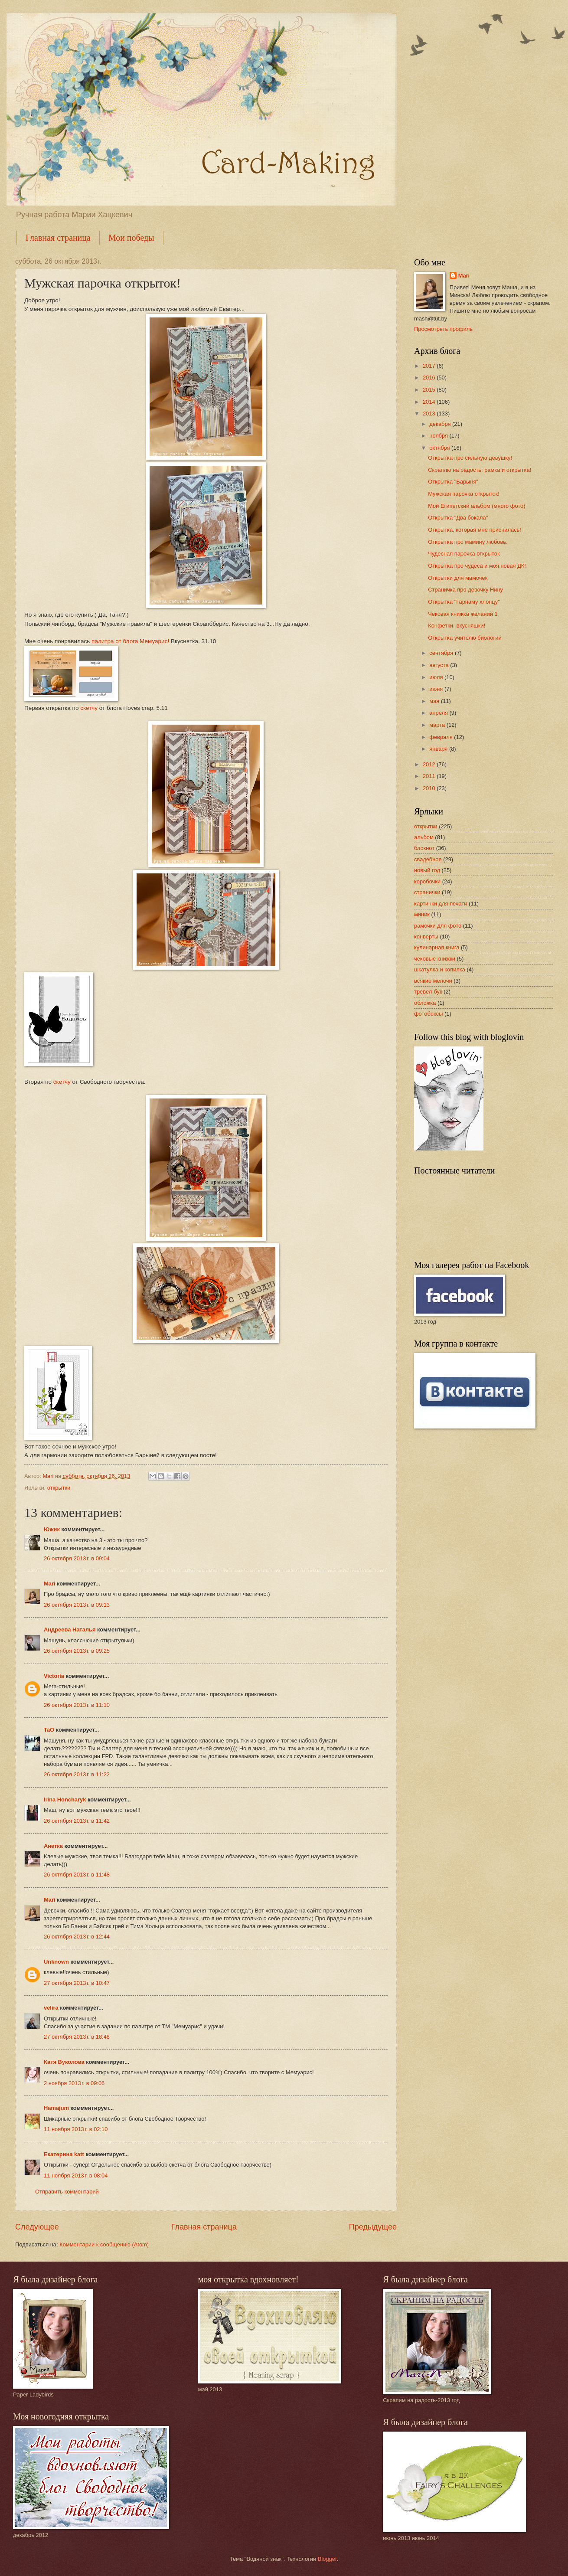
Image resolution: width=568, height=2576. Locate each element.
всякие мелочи (433, 980)
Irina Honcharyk (65, 1799)
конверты (426, 936)
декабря (440, 424)
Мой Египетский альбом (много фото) (476, 506)
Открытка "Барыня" (453, 481)
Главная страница (58, 237)
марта (437, 725)
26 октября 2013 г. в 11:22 (77, 1774)
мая (435, 701)
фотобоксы (428, 1013)
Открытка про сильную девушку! (470, 457)
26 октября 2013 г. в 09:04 (77, 1558)
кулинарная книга (436, 947)
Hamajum (56, 2108)
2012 (430, 764)
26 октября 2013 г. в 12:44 (77, 1936)
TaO (49, 1729)
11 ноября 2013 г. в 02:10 (76, 2129)
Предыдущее (373, 2227)
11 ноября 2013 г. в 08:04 (76, 2175)
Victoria (54, 1676)
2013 (430, 413)
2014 (430, 402)
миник (422, 914)
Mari (49, 1583)
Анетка (53, 1846)
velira (51, 2007)
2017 (430, 366)
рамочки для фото (437, 925)
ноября (439, 435)
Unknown (56, 1961)
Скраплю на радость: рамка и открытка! (479, 470)
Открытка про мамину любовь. (467, 542)
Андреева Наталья (69, 1629)
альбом (424, 837)
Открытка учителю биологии (464, 637)
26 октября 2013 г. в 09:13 (77, 1605)
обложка (425, 1003)
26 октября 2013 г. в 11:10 (77, 1705)
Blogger (327, 2559)
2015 (430, 389)
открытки (59, 1487)
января (439, 748)
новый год (427, 870)
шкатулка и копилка (439, 969)
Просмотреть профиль (443, 329)
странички (427, 892)
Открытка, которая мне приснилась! (474, 529)
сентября (442, 653)
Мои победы (131, 237)
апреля (439, 712)
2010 (430, 788)
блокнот (424, 848)
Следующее (37, 2227)
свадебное (428, 859)
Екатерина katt (64, 2154)
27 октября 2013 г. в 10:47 (77, 1983)
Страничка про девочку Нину (465, 589)
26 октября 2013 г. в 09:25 (77, 1651)
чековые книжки (434, 958)
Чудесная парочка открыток (463, 553)
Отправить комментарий (67, 2191)
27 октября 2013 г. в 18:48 (77, 2036)
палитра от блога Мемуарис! (130, 641)
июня (436, 689)
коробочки (427, 881)
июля (436, 677)
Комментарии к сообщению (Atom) (104, 2244)
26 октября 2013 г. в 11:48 (77, 1874)
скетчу (89, 708)
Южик (52, 1529)
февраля (441, 737)
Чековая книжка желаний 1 (463, 614)
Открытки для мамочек (457, 578)
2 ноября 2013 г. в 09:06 (74, 2083)
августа (439, 665)
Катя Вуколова (64, 2062)
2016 (430, 377)
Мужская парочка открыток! (463, 493)
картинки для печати (440, 903)
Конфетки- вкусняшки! (456, 625)
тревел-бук (428, 991)
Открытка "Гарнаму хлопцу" (464, 601)
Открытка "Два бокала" (458, 517)
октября (440, 448)
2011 (430, 776)
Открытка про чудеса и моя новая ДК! (477, 565)
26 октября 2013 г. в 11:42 (77, 1821)
